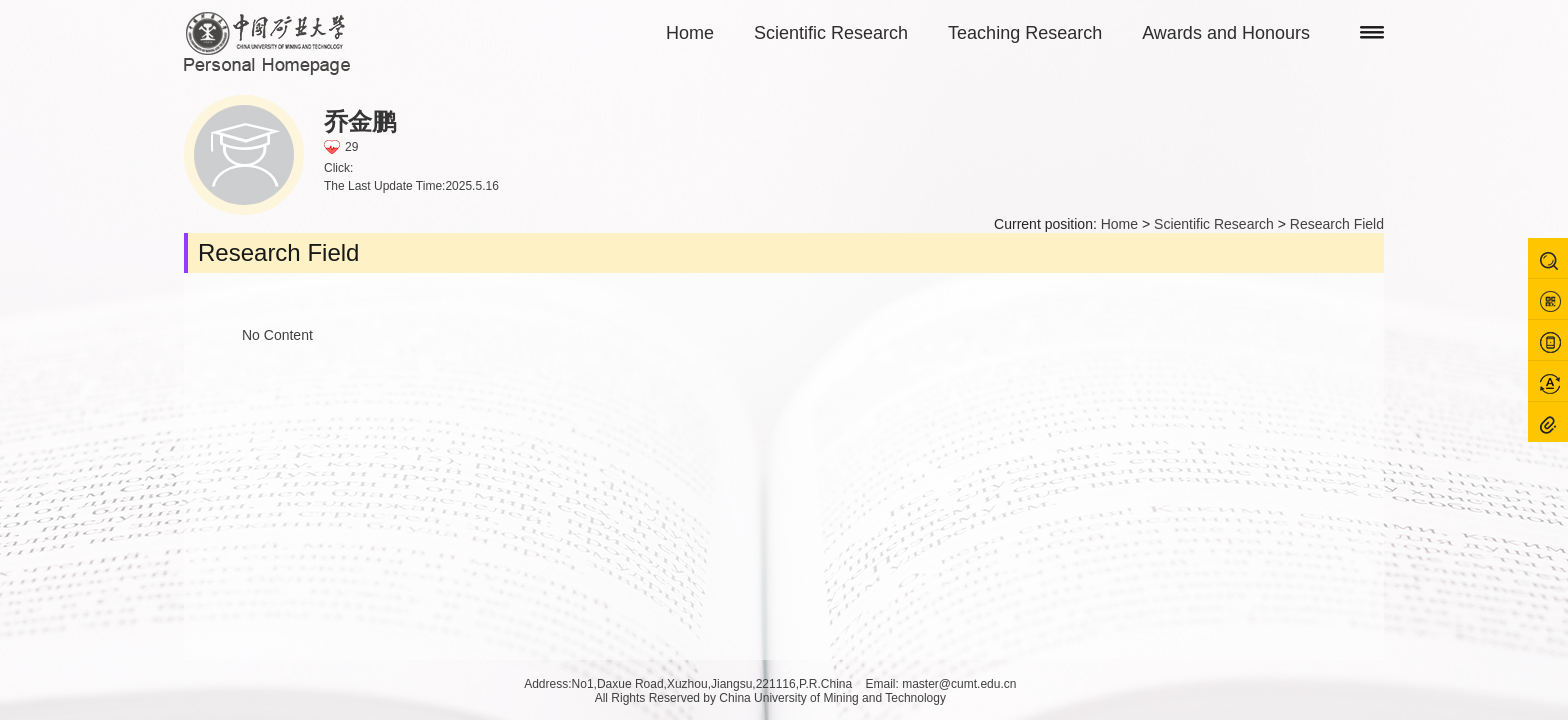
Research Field (1337, 224)
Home (690, 33)
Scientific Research (831, 33)
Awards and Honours (1226, 33)
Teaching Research (1025, 33)
